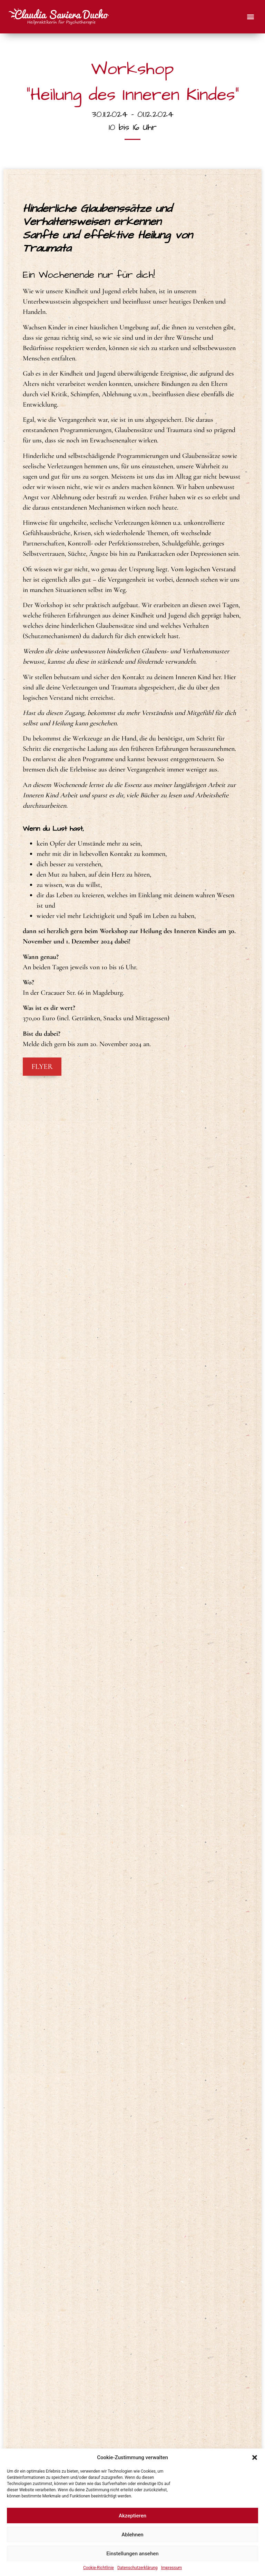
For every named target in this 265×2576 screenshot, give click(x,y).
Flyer (42, 1071)
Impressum (171, 2567)
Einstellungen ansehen (132, 2554)
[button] (254, 2457)
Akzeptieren (132, 2516)
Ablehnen (132, 2535)
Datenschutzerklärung (137, 2567)
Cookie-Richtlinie (98, 2567)
